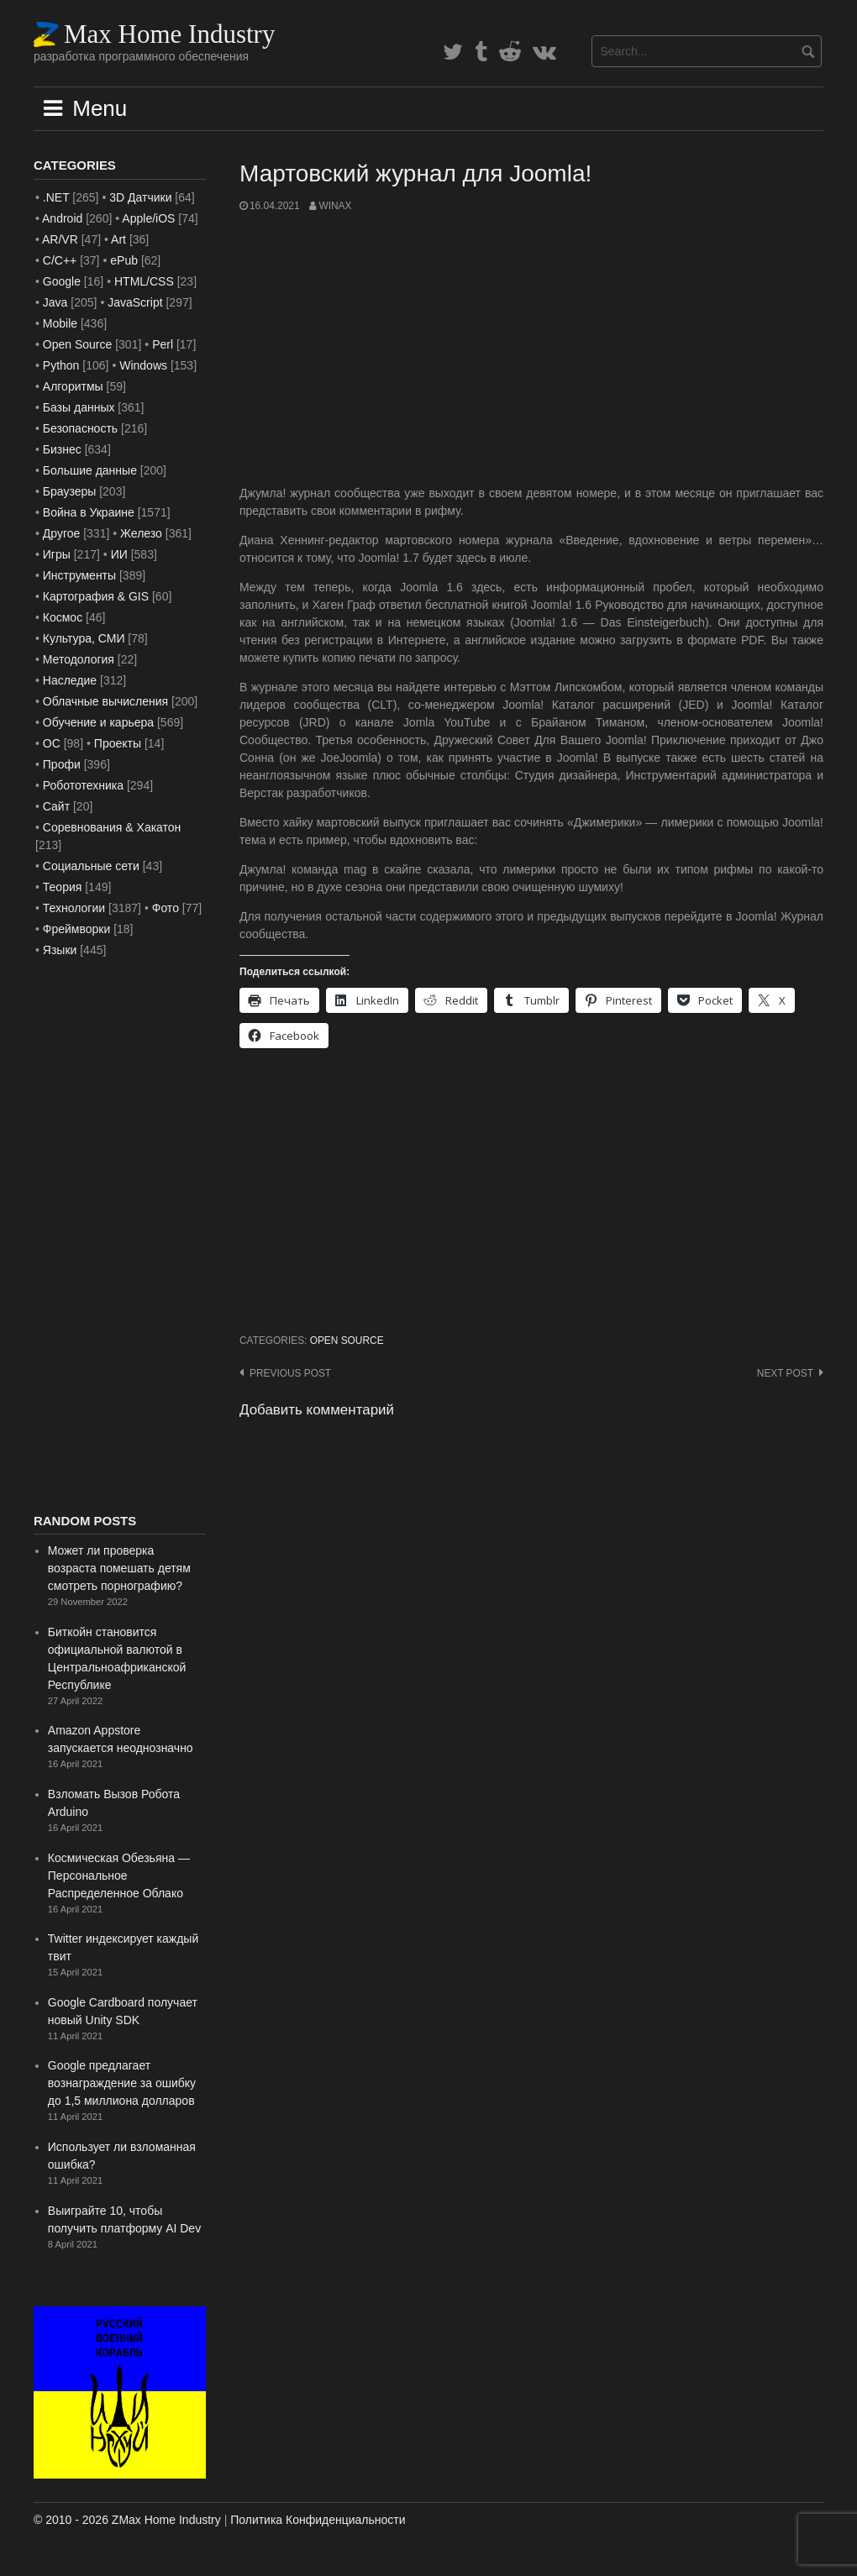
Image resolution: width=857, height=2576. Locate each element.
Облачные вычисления (105, 701)
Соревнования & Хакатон (112, 827)
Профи (62, 764)
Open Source (347, 1340)
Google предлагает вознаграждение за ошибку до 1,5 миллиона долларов (122, 2083)
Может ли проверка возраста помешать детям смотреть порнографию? (119, 1568)
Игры (57, 554)
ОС (51, 743)
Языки (60, 950)
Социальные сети (91, 866)
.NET (56, 197)
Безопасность (80, 428)
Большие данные (90, 470)
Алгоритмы (73, 386)
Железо (141, 533)
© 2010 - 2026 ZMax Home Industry (127, 2519)
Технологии (74, 908)
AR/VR (60, 239)
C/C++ (59, 260)
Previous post (290, 1373)
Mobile (60, 323)
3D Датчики (140, 197)
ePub (124, 260)
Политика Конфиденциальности (317, 2519)
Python (61, 365)
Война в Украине (88, 512)
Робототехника (83, 785)
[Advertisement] (531, 349)
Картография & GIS (96, 596)
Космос (62, 617)
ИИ (119, 554)
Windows (143, 365)
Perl (162, 344)
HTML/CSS (144, 281)
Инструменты (79, 575)
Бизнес (62, 449)
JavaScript (135, 302)
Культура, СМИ (84, 638)
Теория (62, 887)
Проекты (117, 743)
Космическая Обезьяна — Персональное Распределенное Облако (119, 1875)
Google (62, 281)
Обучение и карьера (98, 722)
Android (62, 218)
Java (55, 302)
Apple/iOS (148, 218)
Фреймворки (76, 929)
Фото (165, 908)
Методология (78, 659)
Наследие (70, 680)
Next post (785, 1373)
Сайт (56, 806)
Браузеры (70, 491)
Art (118, 239)
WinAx (334, 206)
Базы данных (79, 407)
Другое (61, 533)
